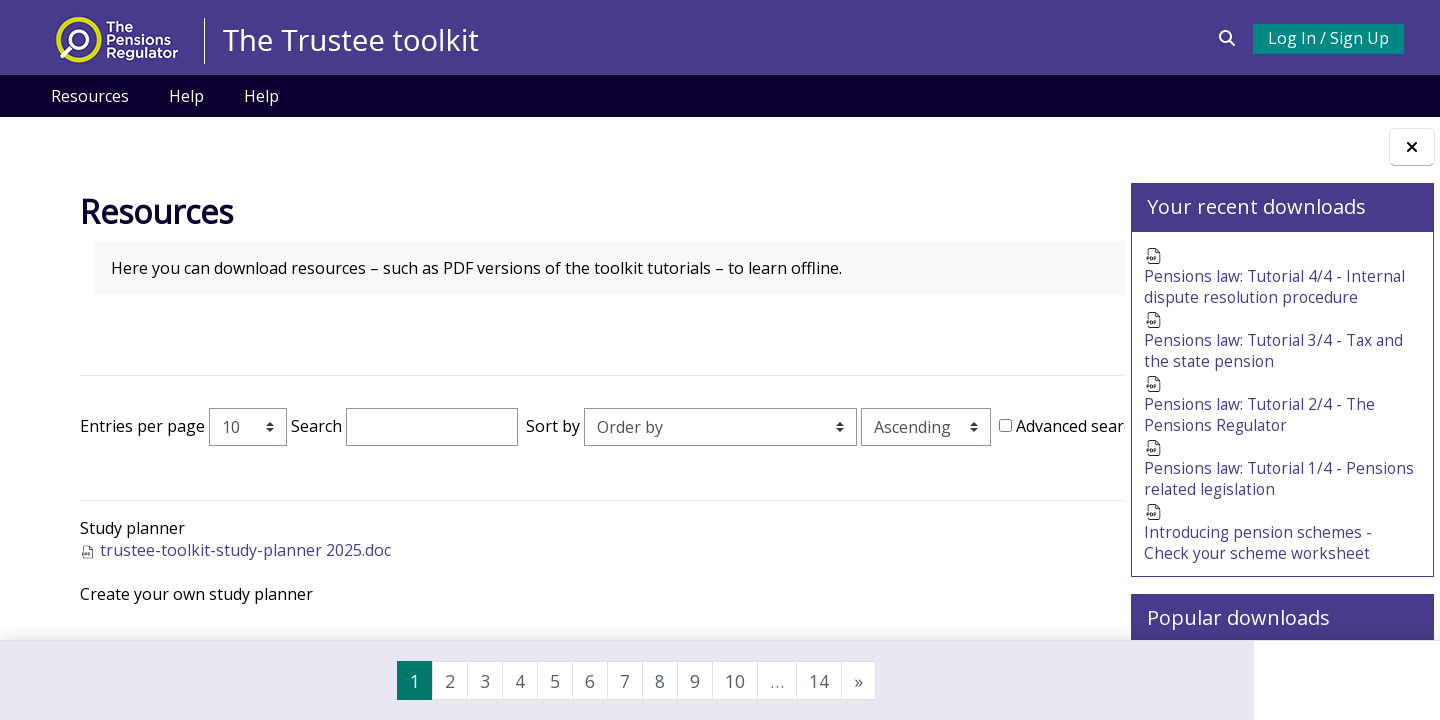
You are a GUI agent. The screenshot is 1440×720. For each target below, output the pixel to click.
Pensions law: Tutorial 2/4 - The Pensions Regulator (1263, 423)
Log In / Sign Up (1327, 38)
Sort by (546, 426)
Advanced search (156, 457)
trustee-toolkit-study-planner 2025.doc (238, 580)
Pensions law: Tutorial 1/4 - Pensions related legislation (1248, 489)
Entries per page (135, 426)
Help (186, 96)
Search (309, 426)
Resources (90, 96)
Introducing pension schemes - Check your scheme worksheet (1260, 556)
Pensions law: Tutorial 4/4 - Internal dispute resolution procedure (1278, 289)
